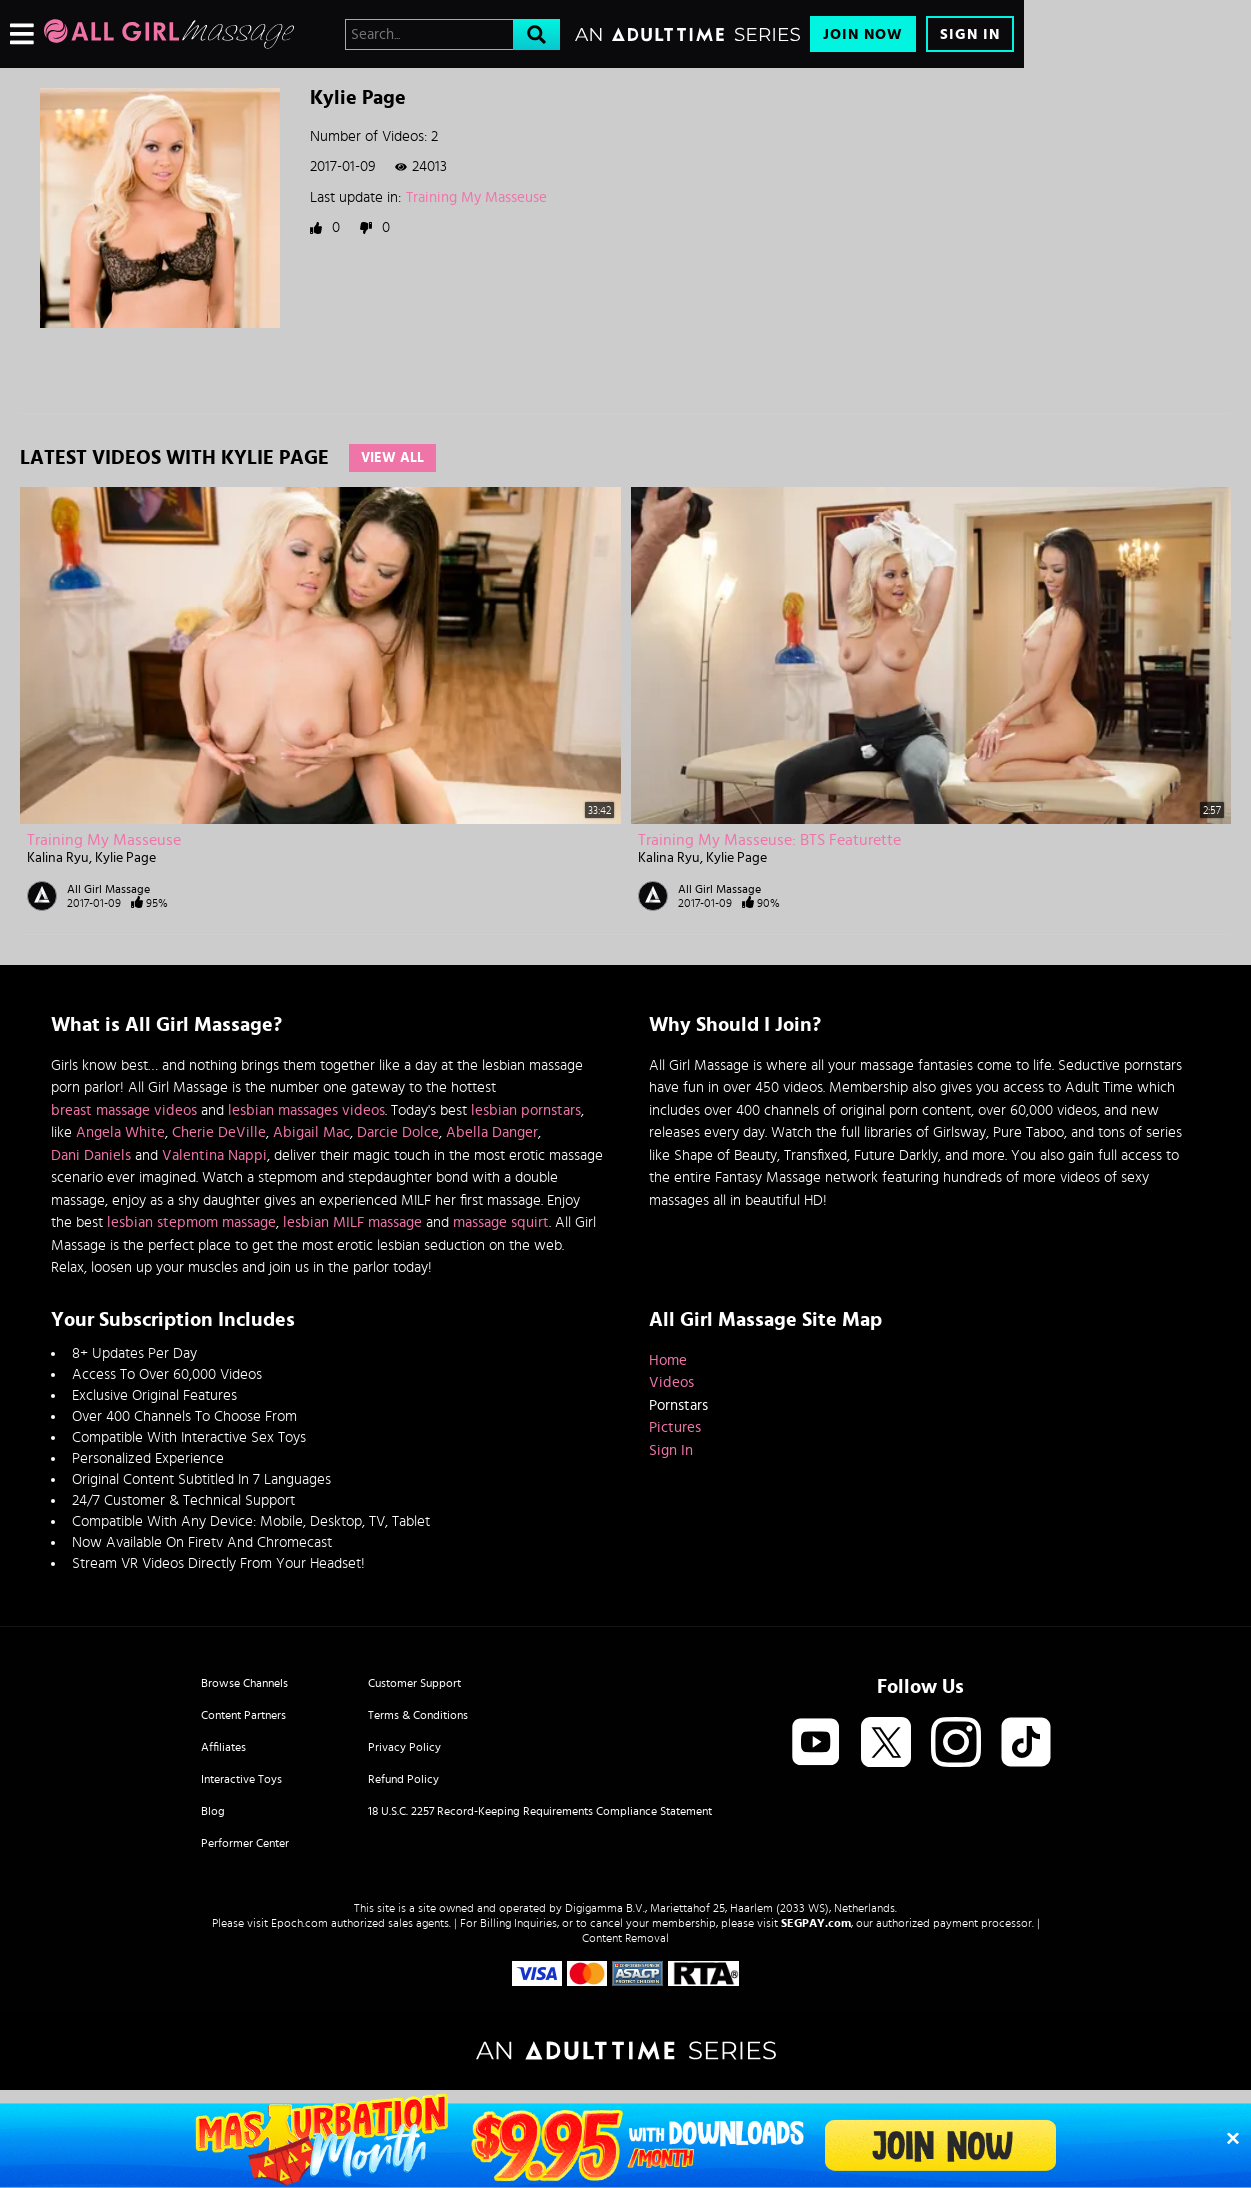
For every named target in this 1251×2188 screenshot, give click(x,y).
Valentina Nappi (214, 1155)
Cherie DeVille (219, 1132)
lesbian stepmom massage (191, 1222)
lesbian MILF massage (352, 1222)
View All (392, 458)
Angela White (120, 1132)
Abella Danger (492, 1132)
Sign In (970, 34)
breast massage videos (124, 1110)
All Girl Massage (108, 889)
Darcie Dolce (398, 1132)
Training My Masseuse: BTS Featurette (769, 840)
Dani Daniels (91, 1155)
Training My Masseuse (476, 197)
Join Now (863, 34)
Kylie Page (125, 858)
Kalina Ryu (58, 858)
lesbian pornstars (526, 1110)
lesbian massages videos (306, 1110)
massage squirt (501, 1222)
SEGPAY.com (816, 1923)
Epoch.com (299, 1923)
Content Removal (625, 1938)
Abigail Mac (311, 1132)
